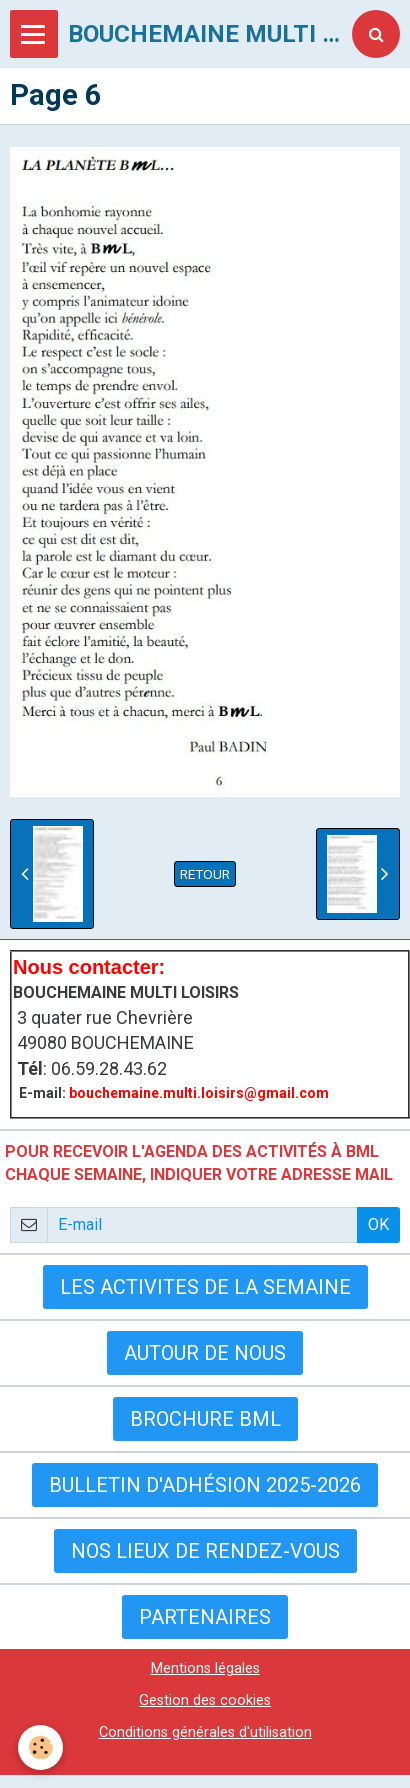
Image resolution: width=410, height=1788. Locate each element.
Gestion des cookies (205, 1700)
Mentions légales (205, 1668)
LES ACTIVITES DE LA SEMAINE (205, 1287)
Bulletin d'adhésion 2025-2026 (205, 1485)
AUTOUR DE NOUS (205, 1353)
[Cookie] (40, 1747)
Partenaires (205, 1617)
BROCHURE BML (205, 1419)
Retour (205, 874)
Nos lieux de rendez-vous (205, 1551)
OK (378, 1224)
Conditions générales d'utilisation (205, 1732)
